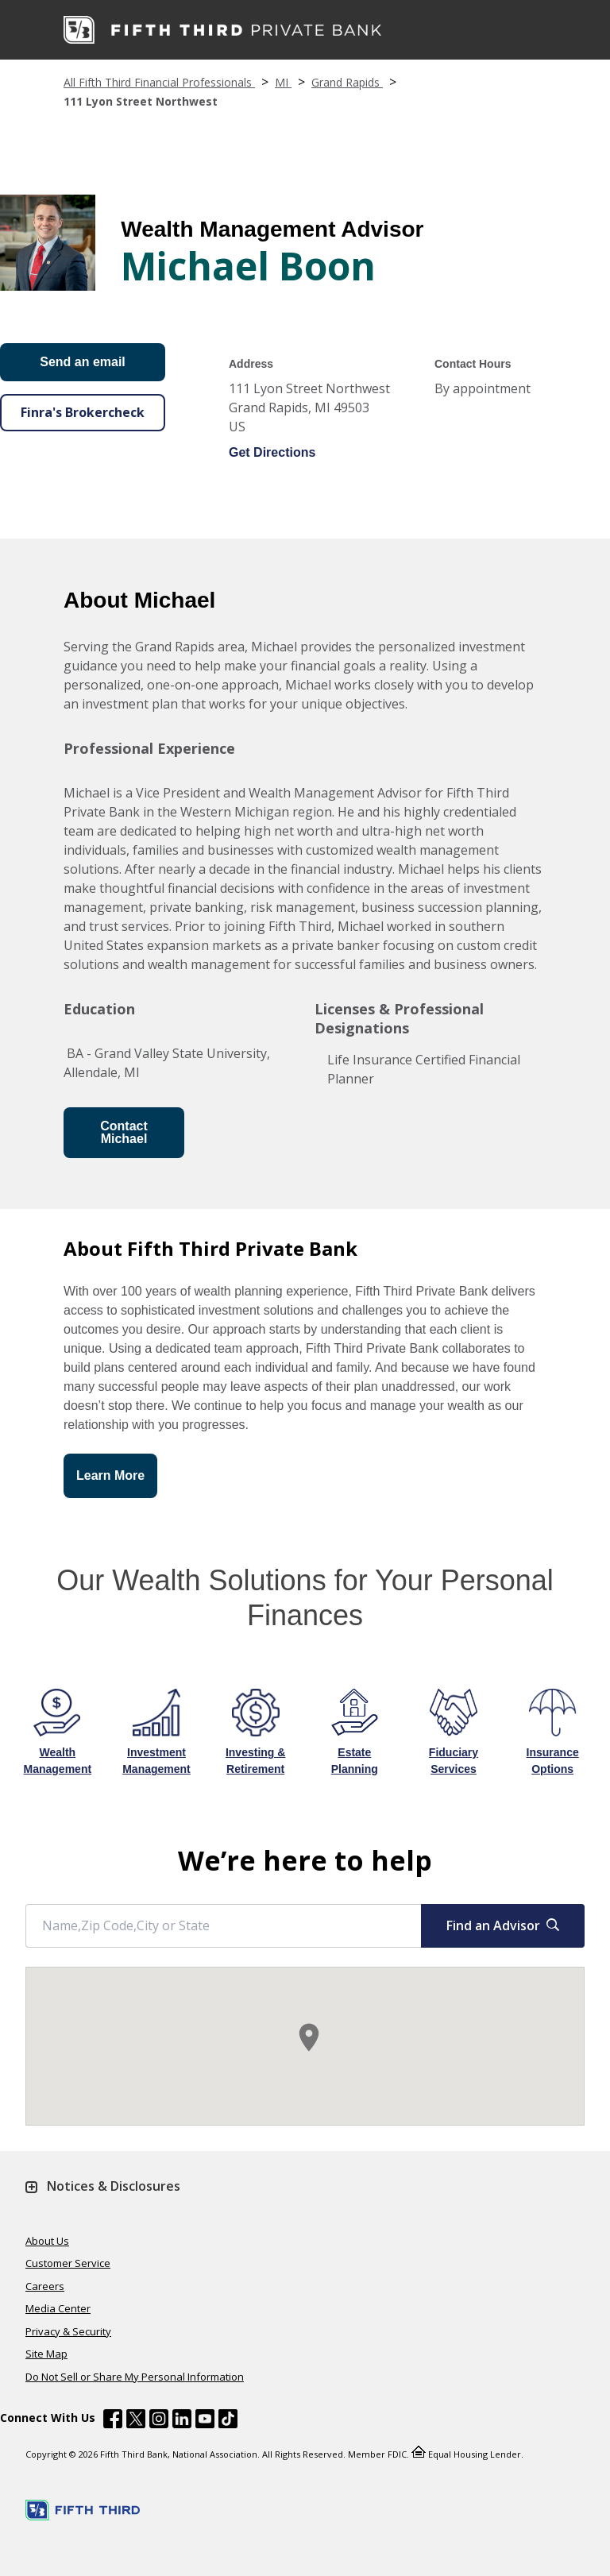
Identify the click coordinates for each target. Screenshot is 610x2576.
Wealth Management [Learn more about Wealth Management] (58, 1760)
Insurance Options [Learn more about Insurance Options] (553, 1760)
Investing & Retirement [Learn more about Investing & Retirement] (255, 1760)
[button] (309, 2037)
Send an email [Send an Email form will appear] (82, 362)
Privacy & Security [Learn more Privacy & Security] (68, 2331)
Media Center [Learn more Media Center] (58, 2308)
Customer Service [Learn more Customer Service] (67, 2263)
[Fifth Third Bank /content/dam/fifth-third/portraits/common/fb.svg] (112, 2421)
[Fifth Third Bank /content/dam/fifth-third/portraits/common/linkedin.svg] (181, 2421)
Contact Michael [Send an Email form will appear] (124, 1132)
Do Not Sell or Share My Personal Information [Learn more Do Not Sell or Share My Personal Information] (134, 2376)
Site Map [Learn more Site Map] (46, 2353)
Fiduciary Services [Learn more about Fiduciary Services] (453, 1760)
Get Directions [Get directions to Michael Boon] (272, 452)
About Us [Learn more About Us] (47, 2241)
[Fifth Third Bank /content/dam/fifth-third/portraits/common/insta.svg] (158, 2421)
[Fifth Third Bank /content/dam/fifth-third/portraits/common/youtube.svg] (204, 2421)
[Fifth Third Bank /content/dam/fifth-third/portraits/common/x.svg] (135, 2421)
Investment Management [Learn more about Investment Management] (156, 1760)
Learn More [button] (110, 1475)
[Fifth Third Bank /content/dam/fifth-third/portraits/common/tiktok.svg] (227, 2421)
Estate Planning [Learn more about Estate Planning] (354, 1760)
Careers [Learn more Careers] (44, 2286)
